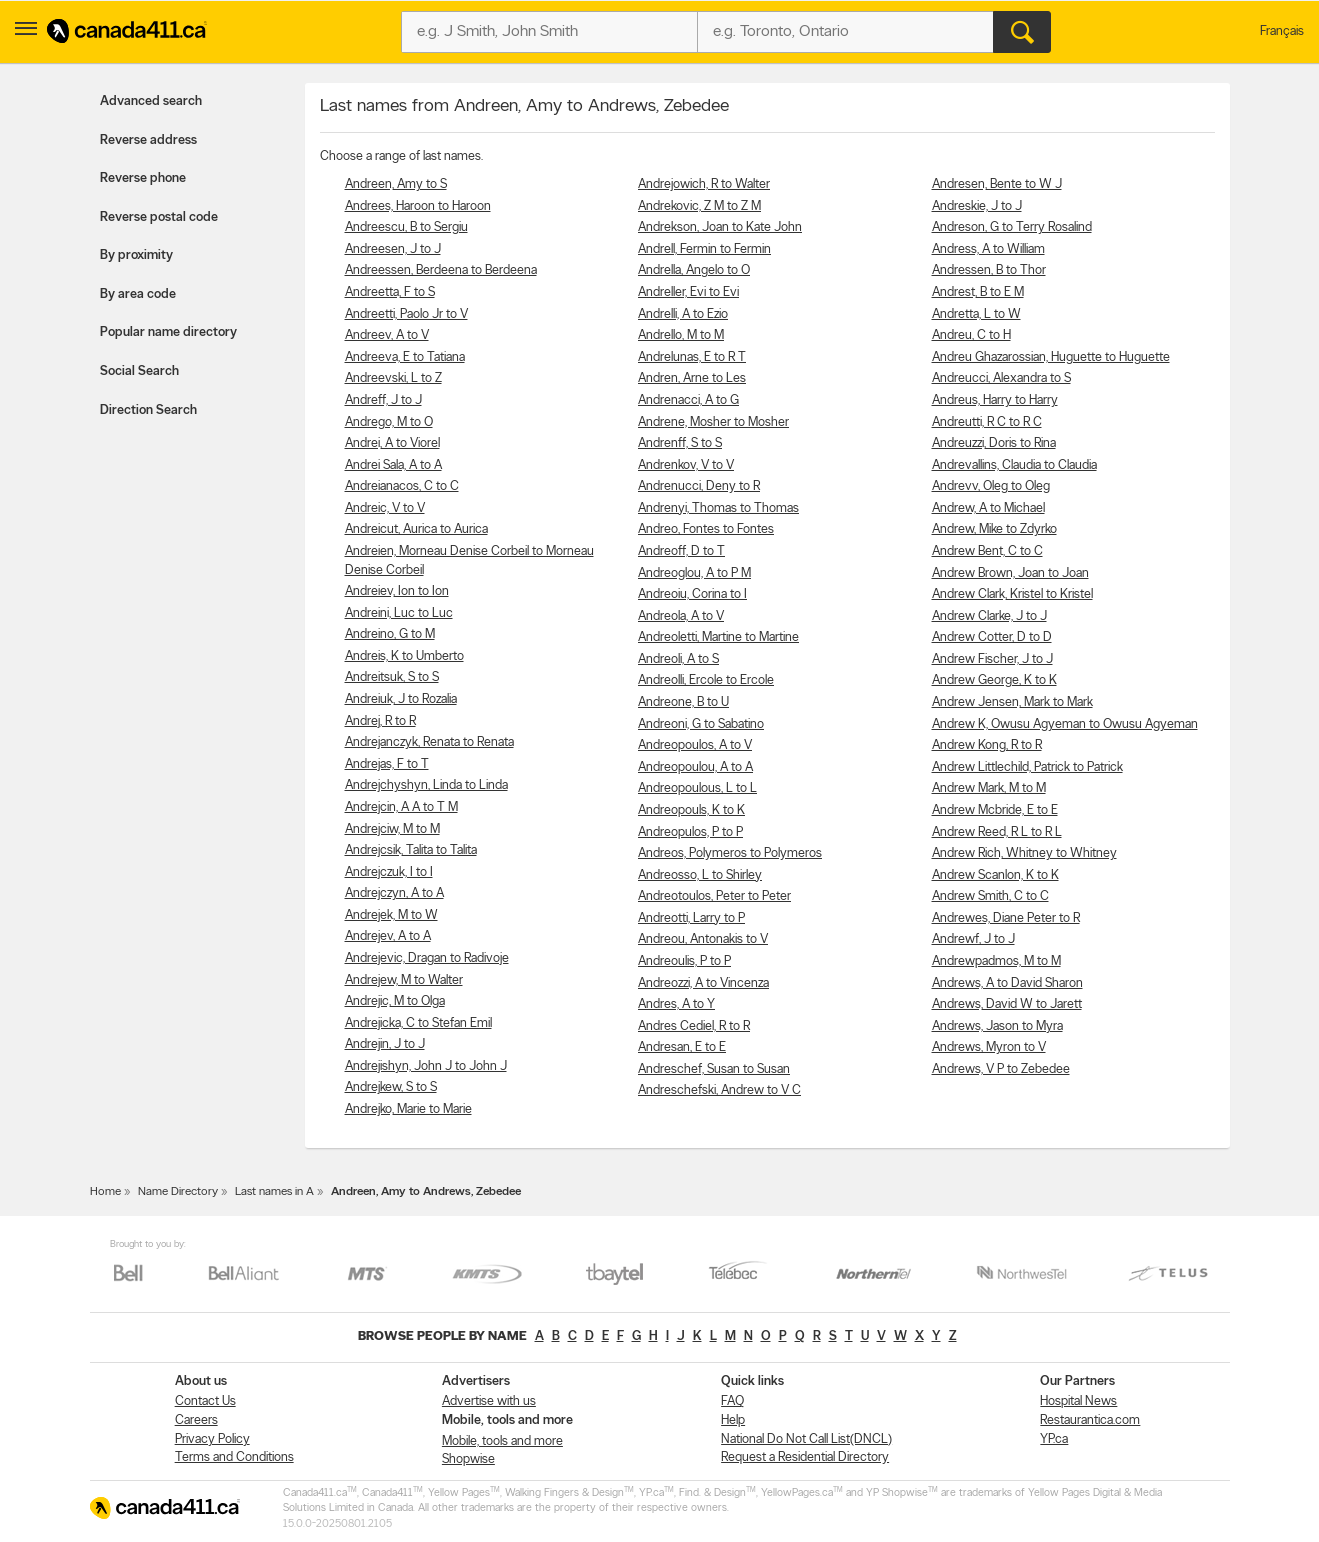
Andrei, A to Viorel (392, 443)
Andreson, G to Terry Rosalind (1012, 227)
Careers (196, 1420)
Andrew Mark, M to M (989, 788)
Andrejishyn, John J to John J (426, 1066)
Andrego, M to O (389, 422)
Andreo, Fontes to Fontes (706, 529)
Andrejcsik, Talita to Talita (411, 850)
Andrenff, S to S (680, 443)
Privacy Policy (212, 1439)
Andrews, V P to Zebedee (1001, 1069)
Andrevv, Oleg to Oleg (991, 486)
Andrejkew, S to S (391, 1087)
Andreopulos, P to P (690, 832)
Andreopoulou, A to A (695, 767)
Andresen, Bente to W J (997, 184)
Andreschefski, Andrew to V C (719, 1090)
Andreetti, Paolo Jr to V (406, 314)
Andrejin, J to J (385, 1044)
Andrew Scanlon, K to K (995, 875)
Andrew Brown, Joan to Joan (1010, 573)
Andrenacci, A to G (688, 400)
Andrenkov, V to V (686, 465)
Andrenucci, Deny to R (699, 486)
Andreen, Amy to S (396, 184)
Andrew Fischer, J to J (992, 659)
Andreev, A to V (387, 335)
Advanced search (151, 101)
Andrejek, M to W (391, 915)
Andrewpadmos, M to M (996, 961)
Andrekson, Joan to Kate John (720, 227)
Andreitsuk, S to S (392, 677)
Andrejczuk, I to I (389, 872)
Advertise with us (489, 1401)
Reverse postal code (159, 217)
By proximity (136, 255)
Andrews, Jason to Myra (997, 1026)
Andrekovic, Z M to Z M (699, 206)
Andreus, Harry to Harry (995, 400)
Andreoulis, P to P (684, 961)
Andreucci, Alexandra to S (1001, 378)
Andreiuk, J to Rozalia (401, 699)
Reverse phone (143, 178)
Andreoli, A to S (678, 659)
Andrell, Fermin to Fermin (704, 249)
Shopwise (468, 1459)
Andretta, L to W (976, 314)
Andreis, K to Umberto (404, 656)
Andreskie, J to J (977, 206)
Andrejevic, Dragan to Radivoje (427, 958)
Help (733, 1420)
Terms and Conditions (234, 1457)
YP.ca (1054, 1439)
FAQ (732, 1401)
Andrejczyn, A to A (394, 893)
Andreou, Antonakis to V (703, 939)
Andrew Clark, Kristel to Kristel (1012, 594)
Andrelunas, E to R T (692, 357)
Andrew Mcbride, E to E (995, 810)
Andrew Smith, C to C (990, 896)
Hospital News (1078, 1401)
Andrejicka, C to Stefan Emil (418, 1023)
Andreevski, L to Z (393, 378)
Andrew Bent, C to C (987, 551)
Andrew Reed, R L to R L (997, 832)
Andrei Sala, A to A (393, 465)
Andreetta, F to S (390, 292)
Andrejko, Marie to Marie (408, 1109)
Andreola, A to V (681, 616)
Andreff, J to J (383, 400)
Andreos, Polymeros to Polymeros (730, 853)
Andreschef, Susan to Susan (714, 1069)
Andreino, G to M (390, 634)
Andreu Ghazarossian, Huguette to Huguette (1051, 357)
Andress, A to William (988, 249)
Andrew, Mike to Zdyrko (994, 529)
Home (105, 1192)
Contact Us (205, 1401)
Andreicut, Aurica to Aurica (416, 529)
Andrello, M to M (681, 335)
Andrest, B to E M (978, 292)
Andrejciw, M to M (392, 829)
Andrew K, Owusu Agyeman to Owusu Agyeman (1065, 724)
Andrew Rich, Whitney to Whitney (1024, 853)
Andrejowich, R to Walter (704, 184)
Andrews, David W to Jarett (1007, 1004)
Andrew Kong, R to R (987, 745)
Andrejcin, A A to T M (401, 807)
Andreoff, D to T (681, 551)
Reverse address (148, 140)
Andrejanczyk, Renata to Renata (429, 742)
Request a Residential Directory (805, 1457)
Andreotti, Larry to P (691, 918)
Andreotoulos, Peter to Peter (714, 896)
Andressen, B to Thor (989, 270)
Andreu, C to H (971, 335)
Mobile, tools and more (502, 1441)
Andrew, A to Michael (988, 508)
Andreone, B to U (683, 702)
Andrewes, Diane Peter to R (1006, 918)
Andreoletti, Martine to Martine (718, 637)
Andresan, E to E (682, 1047)
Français (1282, 31)
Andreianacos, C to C (402, 486)
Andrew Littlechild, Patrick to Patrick (1027, 767)
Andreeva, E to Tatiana (405, 357)
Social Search (139, 371)
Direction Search (148, 410)
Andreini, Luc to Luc (399, 613)
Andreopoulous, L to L (697, 788)
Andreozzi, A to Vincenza (703, 983)
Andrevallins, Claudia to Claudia (1014, 465)
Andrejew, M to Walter (404, 980)
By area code (138, 294)
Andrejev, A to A (388, 936)
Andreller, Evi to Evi (688, 292)
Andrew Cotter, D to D (992, 637)
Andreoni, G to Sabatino (701, 724)
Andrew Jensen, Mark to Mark (1012, 702)
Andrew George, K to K (994, 680)
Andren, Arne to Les (692, 378)
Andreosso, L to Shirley (700, 875)
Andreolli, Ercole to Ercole (706, 680)
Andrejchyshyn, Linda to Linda (426, 785)
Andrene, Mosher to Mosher (713, 422)
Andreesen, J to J (393, 249)
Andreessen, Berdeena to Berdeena (441, 270)
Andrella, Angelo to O (694, 270)
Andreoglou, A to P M (694, 573)
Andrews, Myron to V (989, 1047)
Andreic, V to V (385, 508)
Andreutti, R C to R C (987, 422)
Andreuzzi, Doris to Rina (994, 443)
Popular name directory (168, 332)
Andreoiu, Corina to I (692, 594)
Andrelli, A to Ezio (683, 314)
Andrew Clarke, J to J (989, 616)
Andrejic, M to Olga (395, 1001)
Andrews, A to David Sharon (1007, 983)
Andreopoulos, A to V (695, 745)
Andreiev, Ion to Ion (397, 591)
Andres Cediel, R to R (694, 1026)
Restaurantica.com (1090, 1420)
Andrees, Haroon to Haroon (418, 206)
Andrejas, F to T (387, 764)
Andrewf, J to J (973, 939)
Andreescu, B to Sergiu (406, 227)
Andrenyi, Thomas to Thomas (718, 508)
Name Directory (178, 1192)
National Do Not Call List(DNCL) (806, 1439)
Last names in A (274, 1192)
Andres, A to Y (676, 1004)
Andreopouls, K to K (691, 810)
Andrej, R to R (380, 721)
